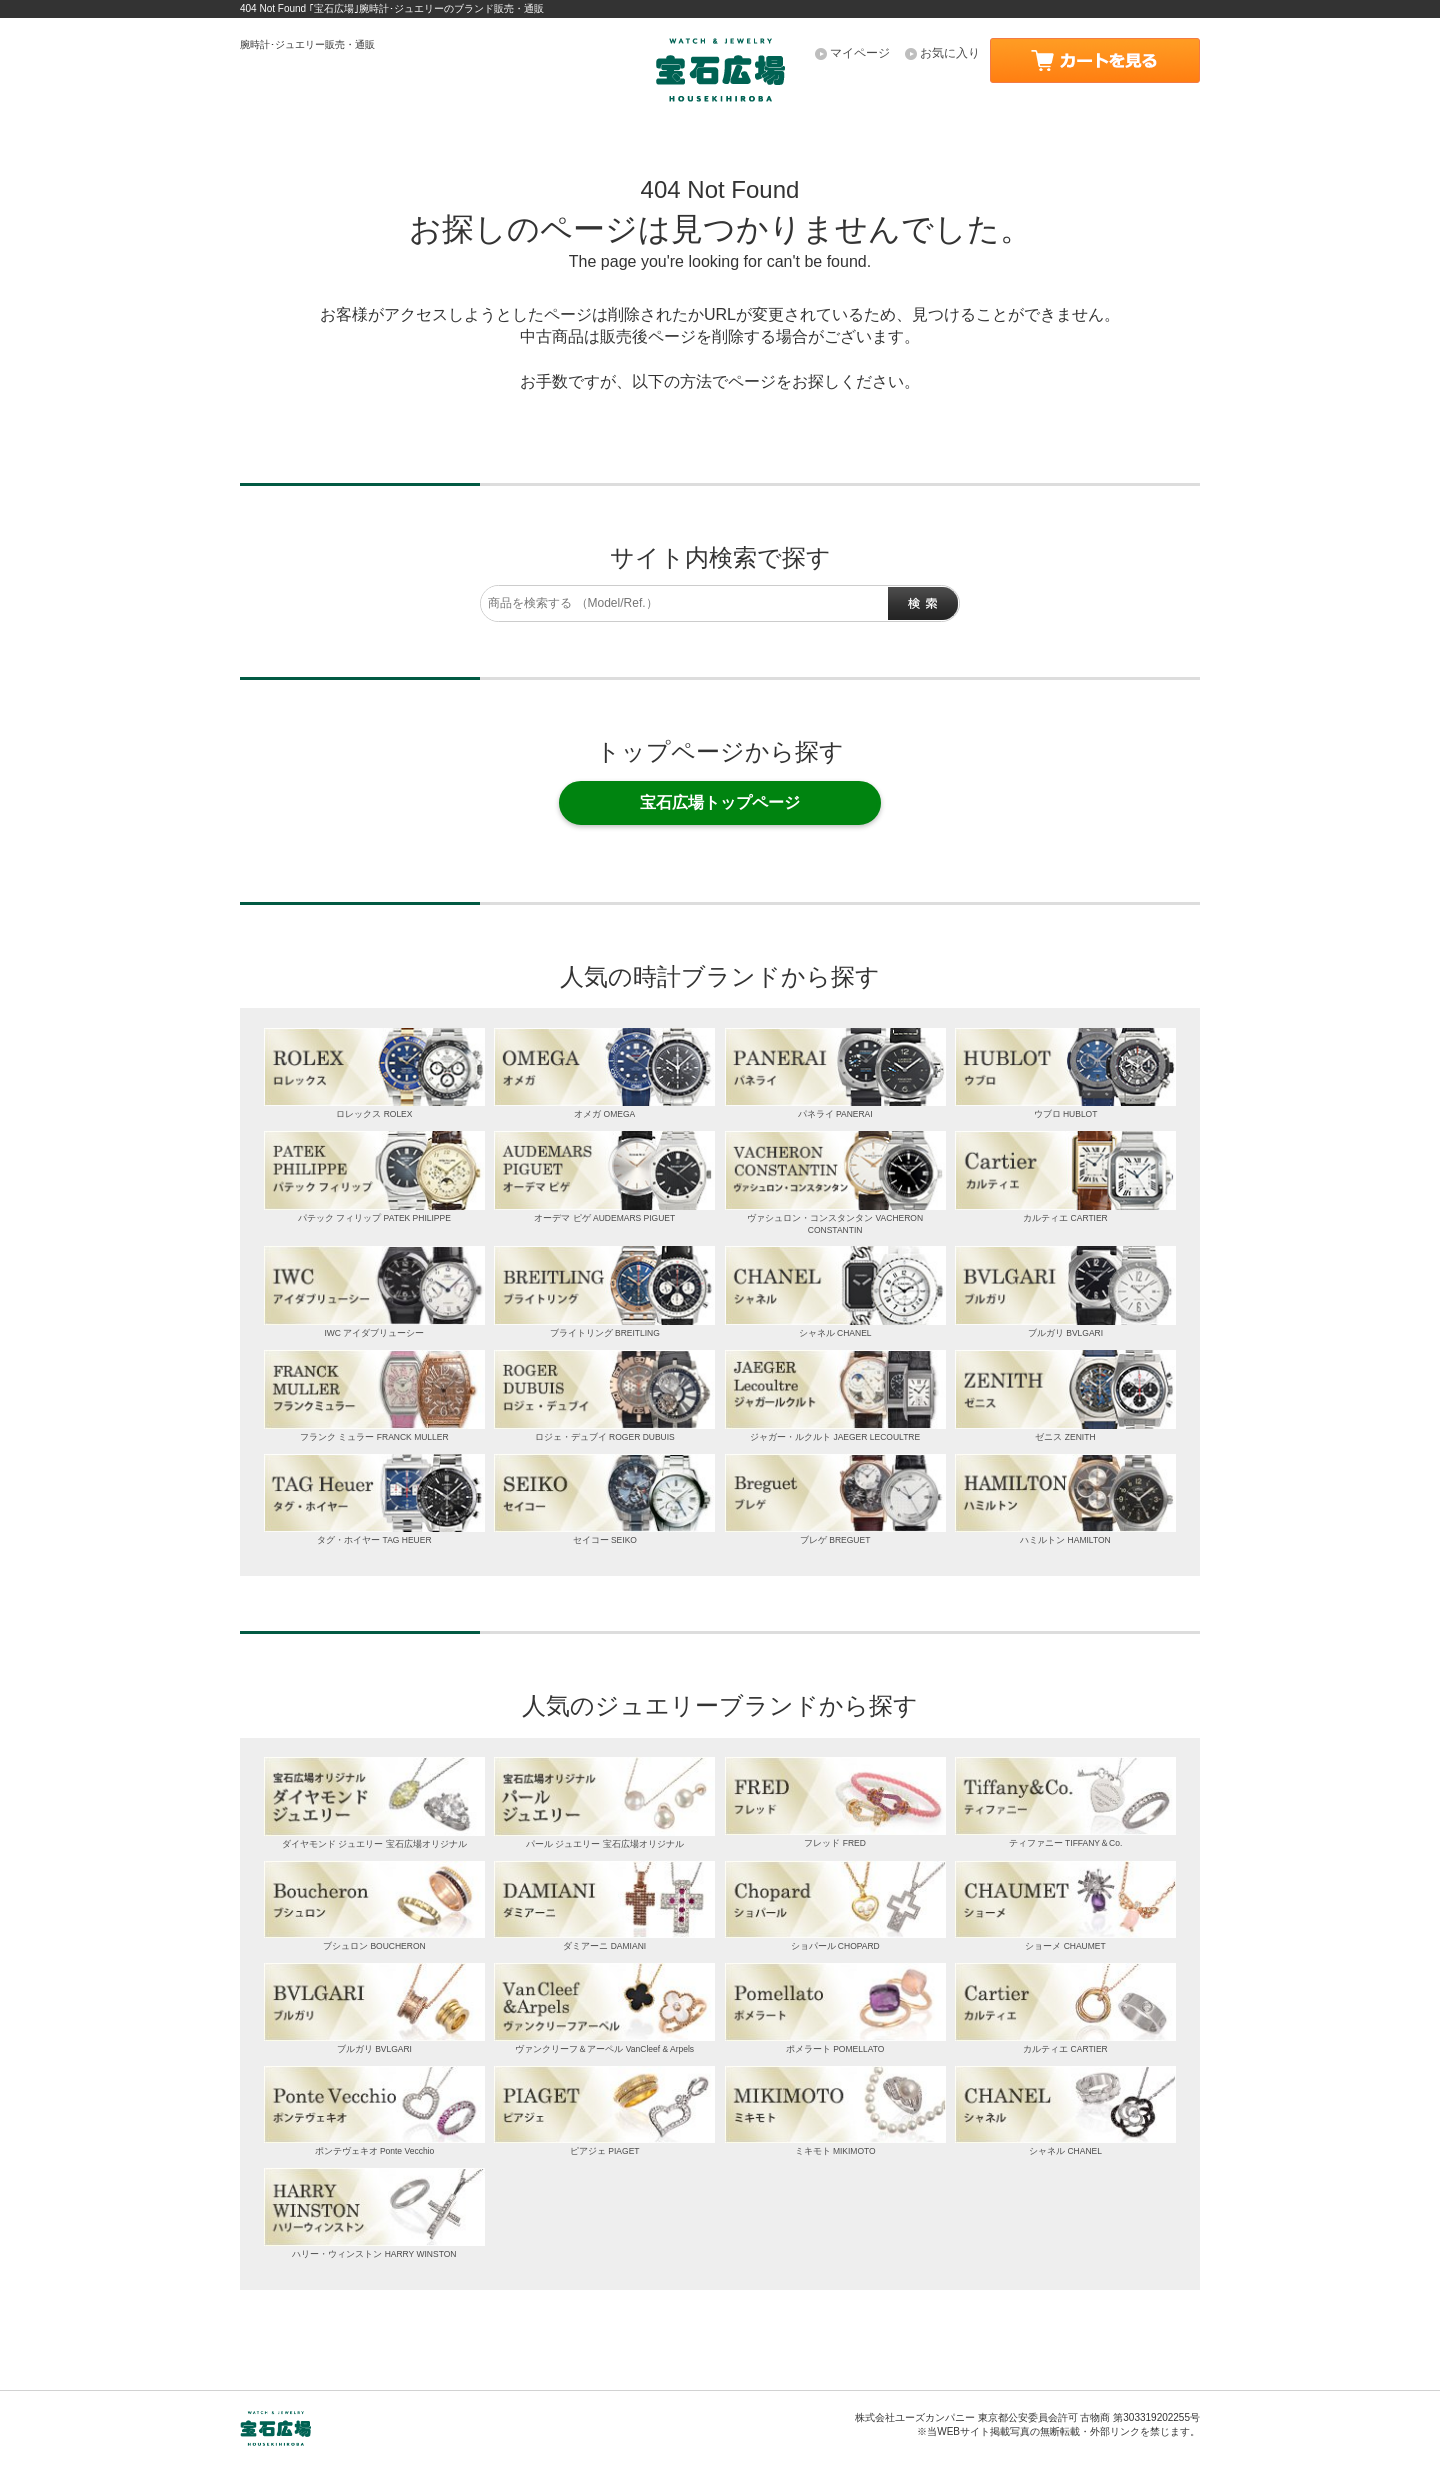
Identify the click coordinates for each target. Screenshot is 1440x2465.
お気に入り (950, 53)
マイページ (860, 53)
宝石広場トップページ (720, 802)
